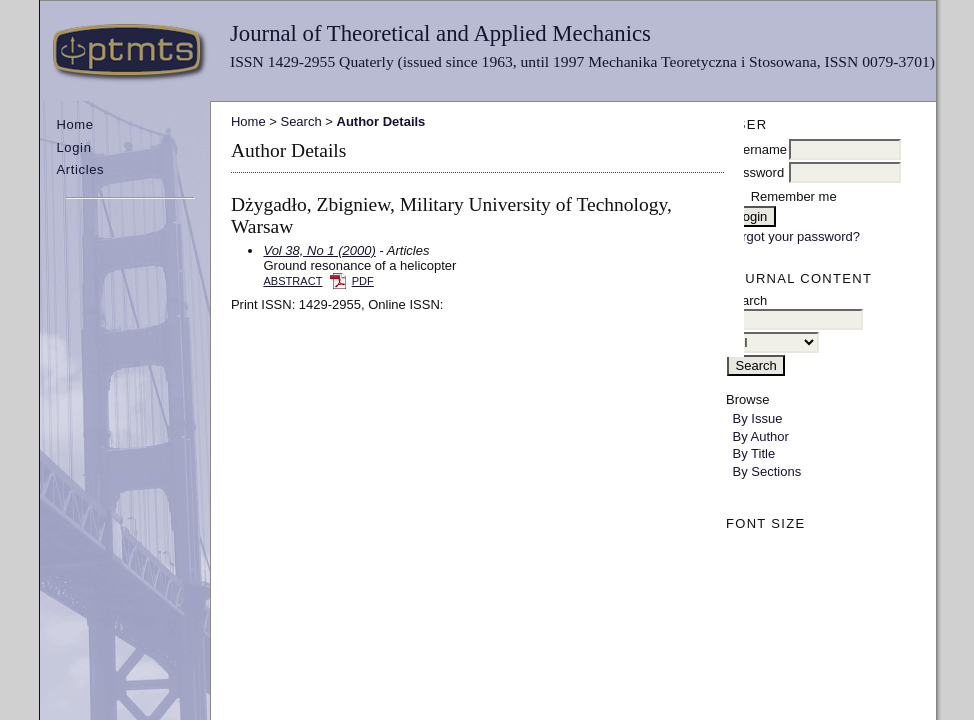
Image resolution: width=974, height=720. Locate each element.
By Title (754, 453)
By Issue (758, 418)
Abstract (292, 281)
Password (755, 172)
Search (300, 121)
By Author (761, 436)
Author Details (381, 121)
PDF (363, 281)
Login (73, 147)
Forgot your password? (793, 236)
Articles (80, 169)
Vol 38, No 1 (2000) (319, 250)
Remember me (794, 196)
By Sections (767, 471)
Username (757, 149)
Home (74, 124)
